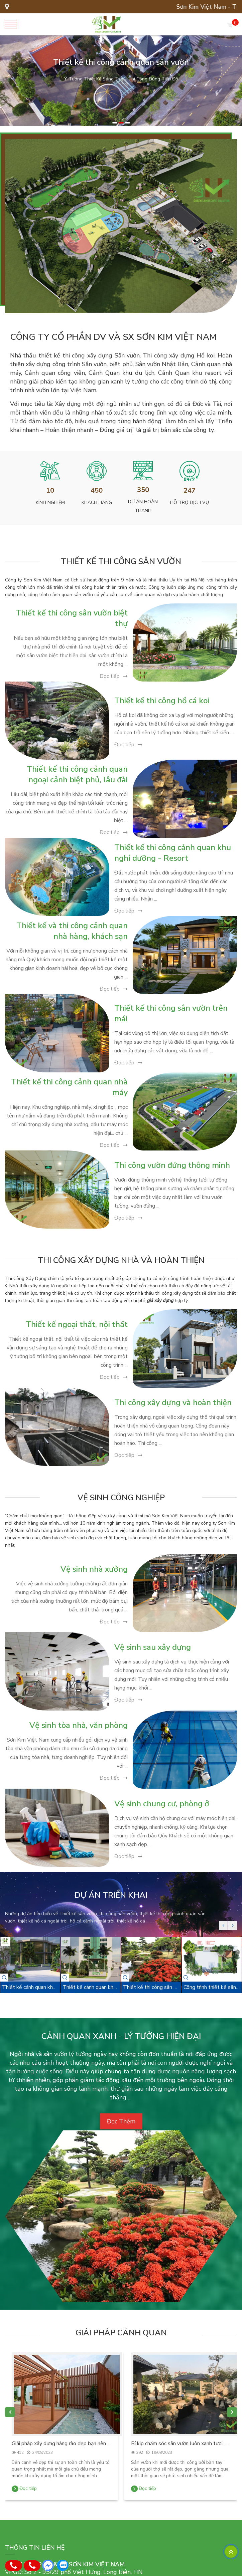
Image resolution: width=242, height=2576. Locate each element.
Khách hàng (97, 502)
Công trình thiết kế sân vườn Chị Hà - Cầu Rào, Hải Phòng (212, 1987)
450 (97, 490)
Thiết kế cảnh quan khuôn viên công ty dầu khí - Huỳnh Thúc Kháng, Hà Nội (30, 1987)
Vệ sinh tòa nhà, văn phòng (78, 1725)
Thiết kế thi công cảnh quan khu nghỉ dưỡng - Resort (172, 852)
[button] (114, 122)
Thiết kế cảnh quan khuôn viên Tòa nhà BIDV (91, 1987)
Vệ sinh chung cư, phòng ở (161, 1803)
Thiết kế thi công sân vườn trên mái (171, 1013)
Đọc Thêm (121, 2121)
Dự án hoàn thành (143, 506)
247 (190, 490)
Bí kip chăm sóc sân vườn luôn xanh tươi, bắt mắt (180, 2443)
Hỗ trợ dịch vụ (189, 502)
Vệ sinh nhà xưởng (94, 1569)
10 (50, 490)
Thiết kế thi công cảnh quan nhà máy (69, 1087)
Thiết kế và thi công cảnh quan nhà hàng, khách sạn (72, 931)
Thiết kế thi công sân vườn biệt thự (72, 618)
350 (143, 489)
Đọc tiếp (110, 676)
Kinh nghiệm (50, 502)
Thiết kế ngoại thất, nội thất (77, 1324)
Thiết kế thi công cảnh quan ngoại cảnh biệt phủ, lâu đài (77, 774)
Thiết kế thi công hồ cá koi (161, 700)
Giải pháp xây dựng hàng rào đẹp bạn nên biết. (61, 2443)
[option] (121, 80)
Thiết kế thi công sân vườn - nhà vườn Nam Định (151, 1987)
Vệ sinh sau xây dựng (152, 1647)
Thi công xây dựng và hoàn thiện (173, 1402)
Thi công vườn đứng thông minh (172, 1165)
